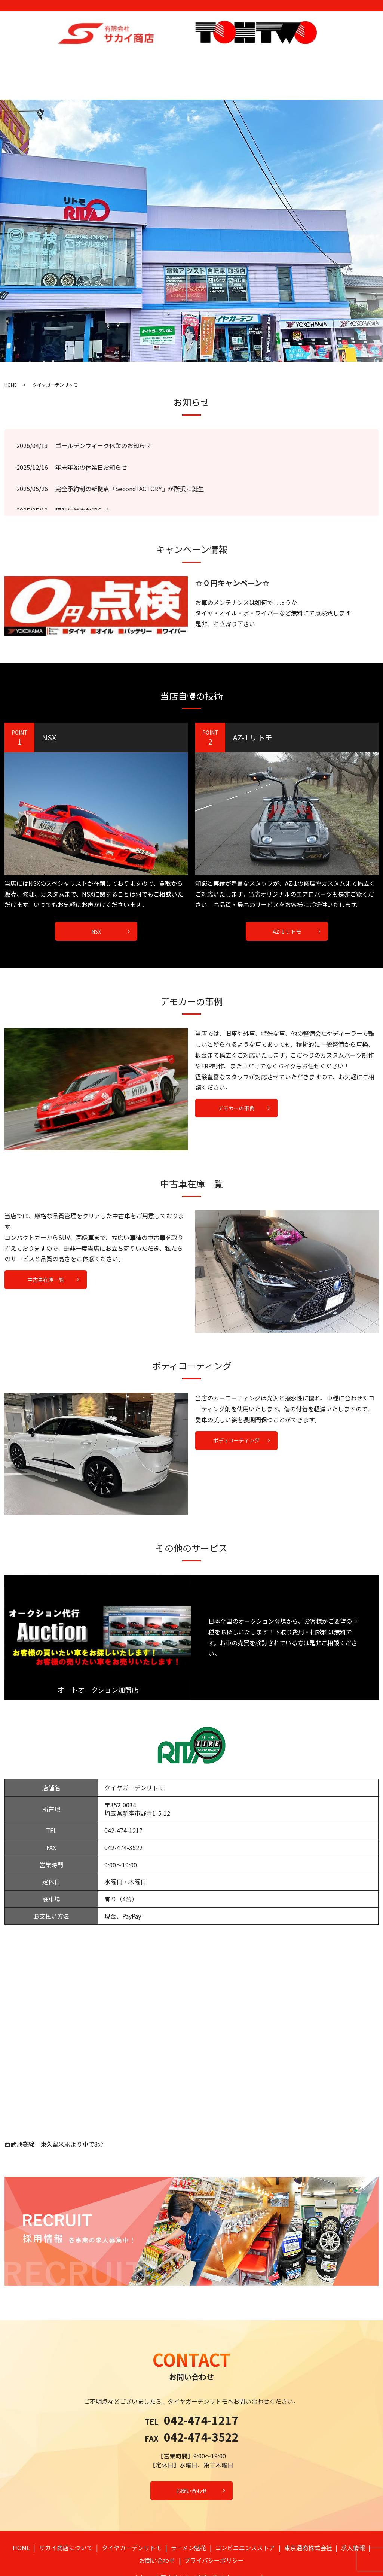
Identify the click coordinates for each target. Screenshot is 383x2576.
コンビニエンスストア (220, 60)
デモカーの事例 (236, 1082)
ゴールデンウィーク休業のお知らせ (103, 420)
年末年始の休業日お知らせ (91, 442)
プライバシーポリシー (214, 2535)
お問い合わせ (343, 60)
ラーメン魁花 (172, 60)
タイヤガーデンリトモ (124, 60)
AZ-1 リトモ (287, 906)
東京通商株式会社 (274, 60)
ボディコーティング (236, 1415)
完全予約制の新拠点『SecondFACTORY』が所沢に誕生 (129, 463)
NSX (96, 906)
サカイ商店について (68, 60)
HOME (31, 60)
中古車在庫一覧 (45, 1254)
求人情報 (311, 60)
